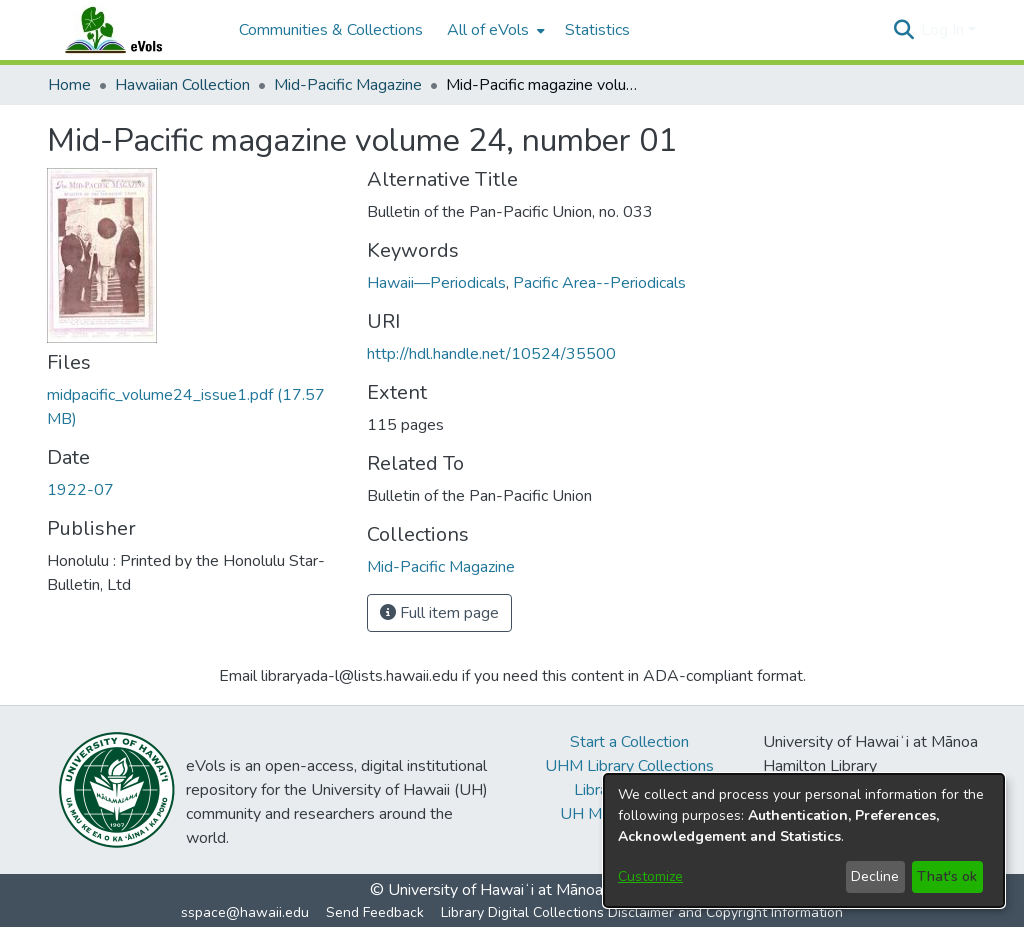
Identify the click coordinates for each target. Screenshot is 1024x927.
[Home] (133, 30)
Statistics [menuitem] (597, 30)
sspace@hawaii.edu (245, 912)
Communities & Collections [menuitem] (331, 30)
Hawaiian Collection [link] (182, 85)
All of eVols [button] (488, 30)
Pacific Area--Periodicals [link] (599, 283)
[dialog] (804, 840)
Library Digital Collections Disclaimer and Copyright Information (642, 912)
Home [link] (69, 85)
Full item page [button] (439, 613)
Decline (875, 876)
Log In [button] (944, 30)
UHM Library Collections (629, 766)
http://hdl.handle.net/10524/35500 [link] (491, 354)
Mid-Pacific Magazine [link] (348, 85)
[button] (903, 30)
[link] (441, 567)
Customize (650, 876)
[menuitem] (494, 30)
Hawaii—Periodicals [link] (436, 283)
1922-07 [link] (80, 490)
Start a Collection (629, 742)
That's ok (947, 876)
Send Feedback (375, 912)
